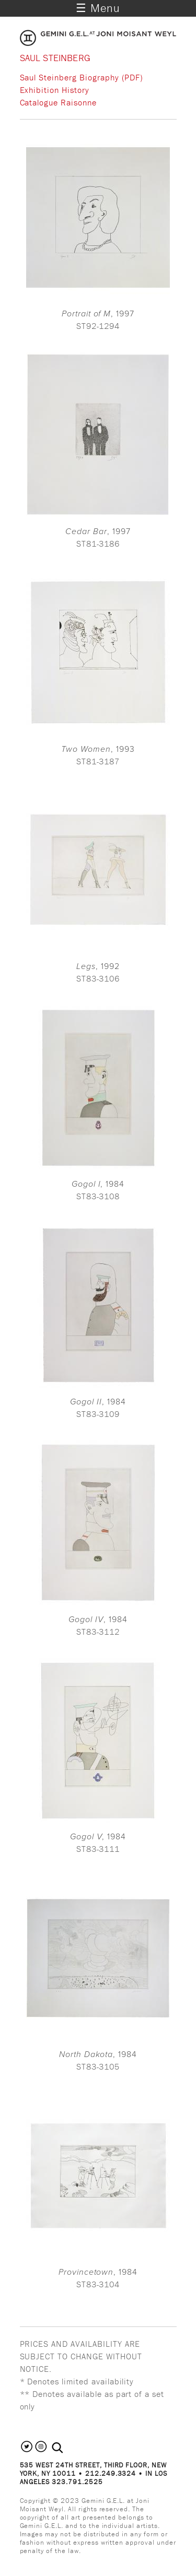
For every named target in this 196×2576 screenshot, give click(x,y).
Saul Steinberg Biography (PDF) (82, 77)
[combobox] (69, 2448)
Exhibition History (54, 90)
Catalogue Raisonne (58, 102)
